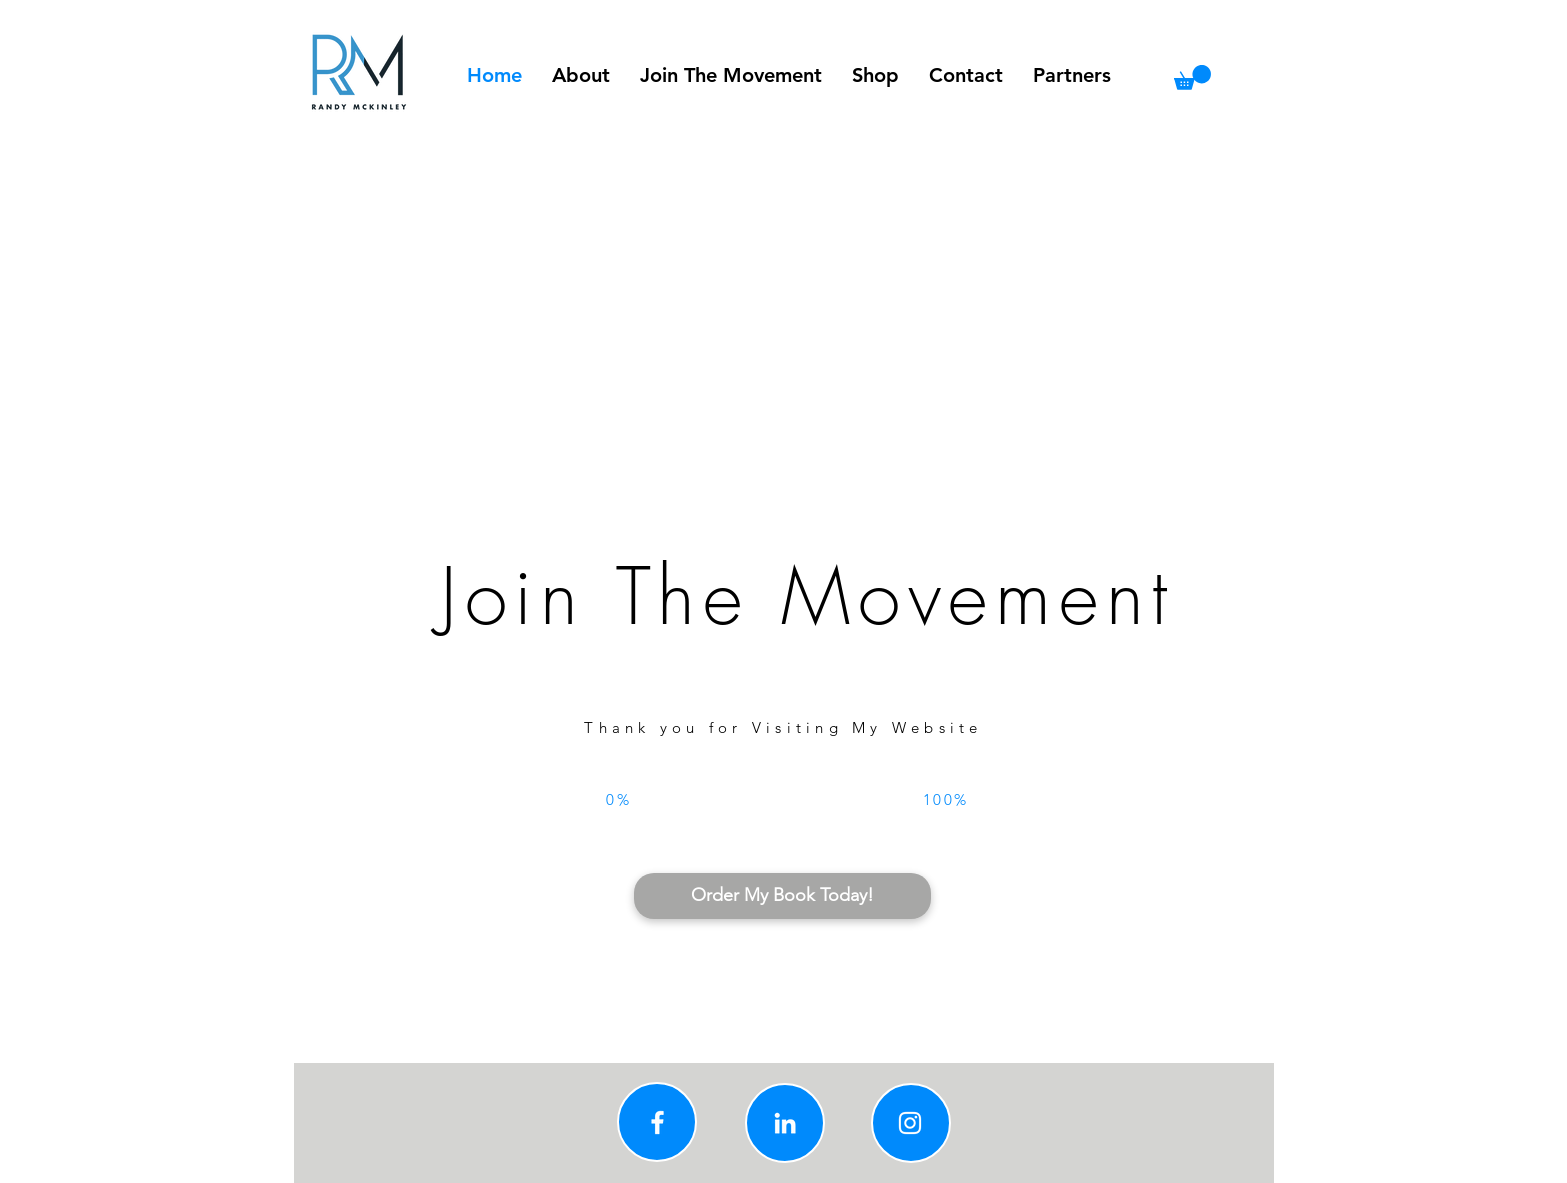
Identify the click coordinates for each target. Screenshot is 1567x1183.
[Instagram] (910, 1123)
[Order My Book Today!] (782, 896)
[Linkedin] (785, 1123)
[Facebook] (657, 1122)
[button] (1192, 77)
